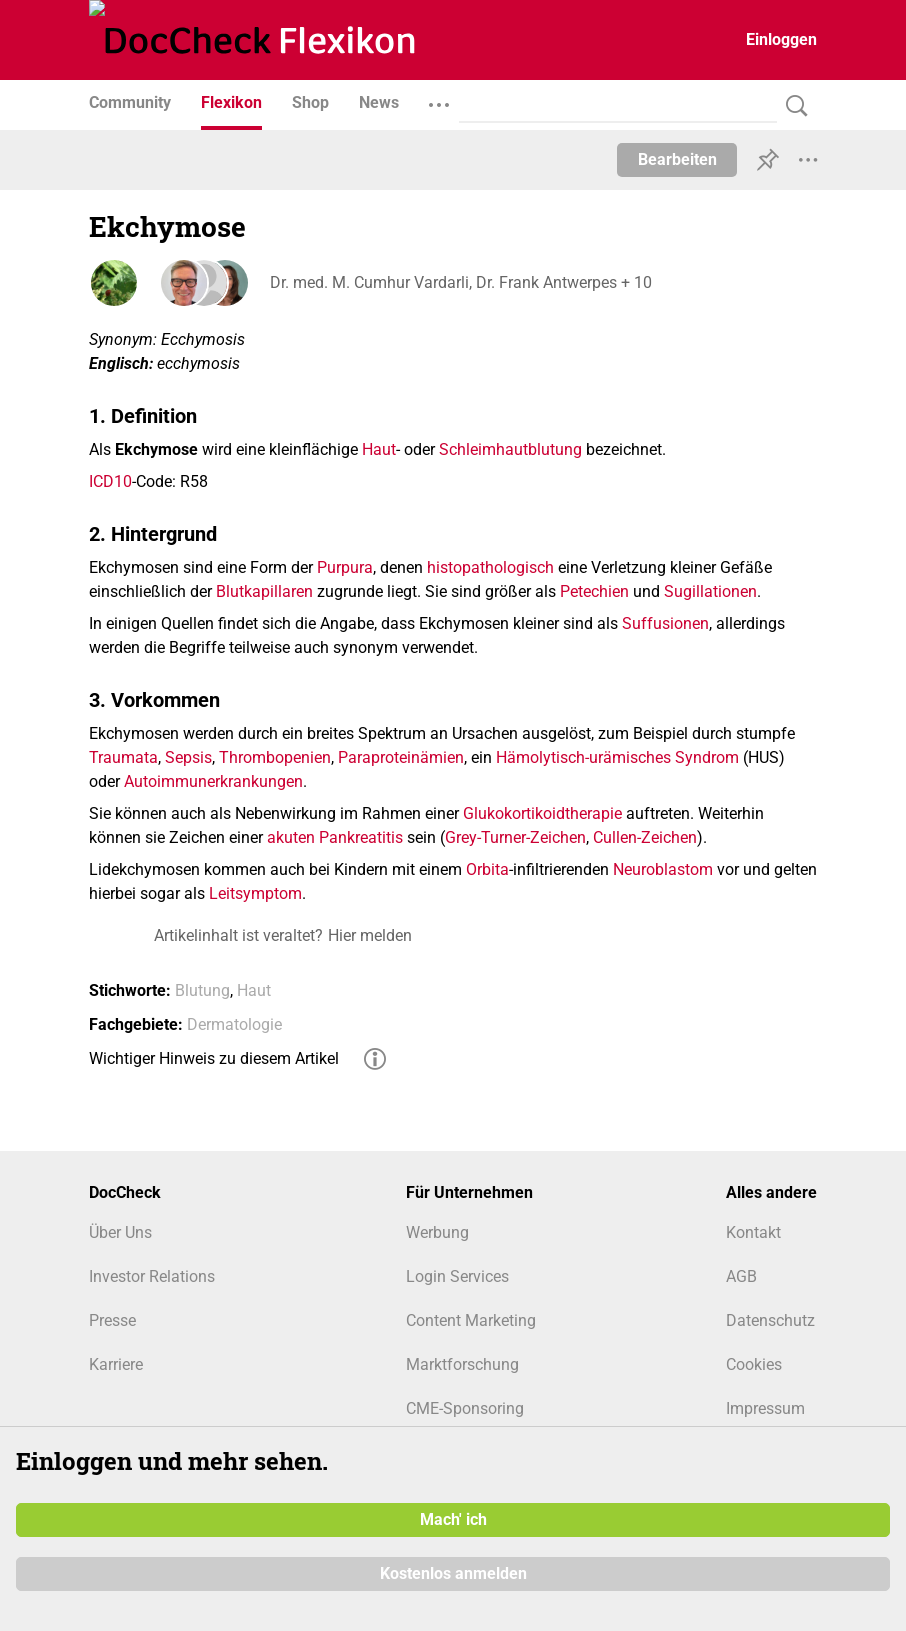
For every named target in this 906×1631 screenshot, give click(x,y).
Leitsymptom (255, 893)
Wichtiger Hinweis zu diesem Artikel (214, 1058)
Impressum (765, 1408)
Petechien (594, 591)
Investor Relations (152, 1276)
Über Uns (120, 1232)
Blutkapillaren (264, 591)
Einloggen (781, 39)
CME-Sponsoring (465, 1408)
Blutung (202, 990)
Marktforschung (462, 1364)
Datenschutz (770, 1320)
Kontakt (753, 1232)
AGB (741, 1276)
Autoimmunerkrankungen (213, 781)
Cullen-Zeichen (645, 837)
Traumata (123, 757)
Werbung (437, 1232)
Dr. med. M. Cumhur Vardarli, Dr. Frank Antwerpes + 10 (460, 282)
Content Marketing (471, 1320)
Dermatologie (234, 1024)
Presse (112, 1320)
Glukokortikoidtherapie (542, 813)
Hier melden (370, 935)
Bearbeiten (677, 159)
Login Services (457, 1276)
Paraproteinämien (401, 757)
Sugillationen (710, 591)
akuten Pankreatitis (335, 837)
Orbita (487, 869)
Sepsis (188, 757)
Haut (379, 449)
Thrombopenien (275, 757)
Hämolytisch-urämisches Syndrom (617, 757)
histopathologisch (490, 567)
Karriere (116, 1364)
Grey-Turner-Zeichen (515, 837)
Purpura (345, 567)
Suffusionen (665, 623)
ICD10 (110, 481)
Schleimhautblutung (510, 449)
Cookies (754, 1364)
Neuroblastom (663, 869)
